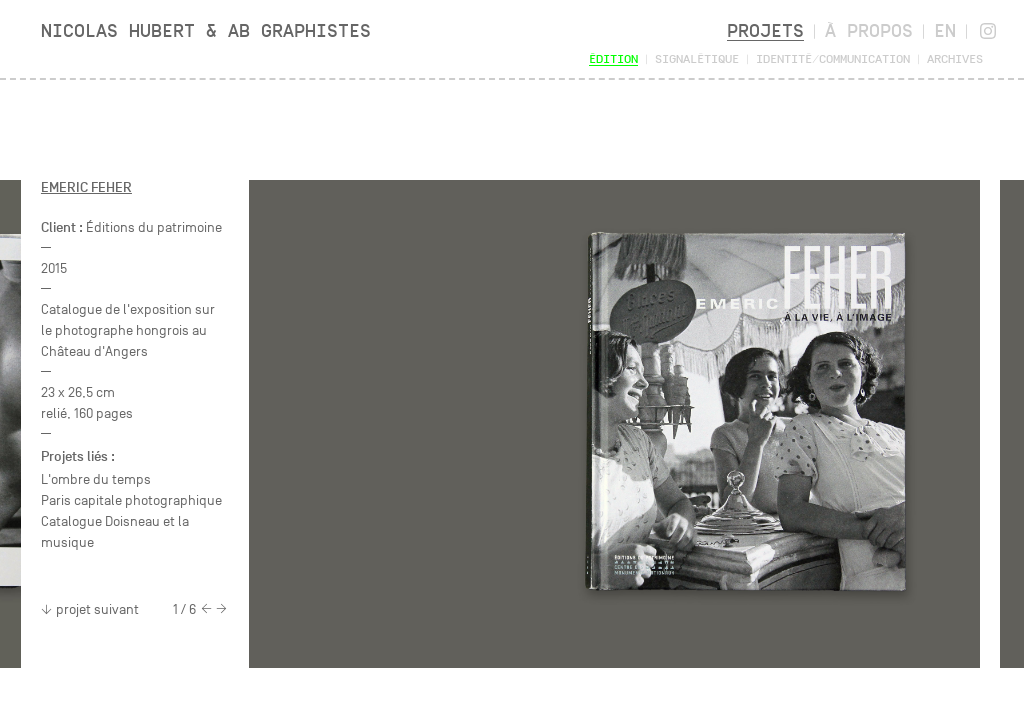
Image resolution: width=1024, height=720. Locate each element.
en (945, 30)
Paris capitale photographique (131, 500)
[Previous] (206, 610)
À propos (869, 30)
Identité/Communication (833, 58)
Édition (613, 58)
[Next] (221, 610)
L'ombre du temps (96, 479)
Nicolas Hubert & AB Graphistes (206, 30)
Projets (765, 30)
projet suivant (90, 609)
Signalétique (697, 58)
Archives (955, 58)
